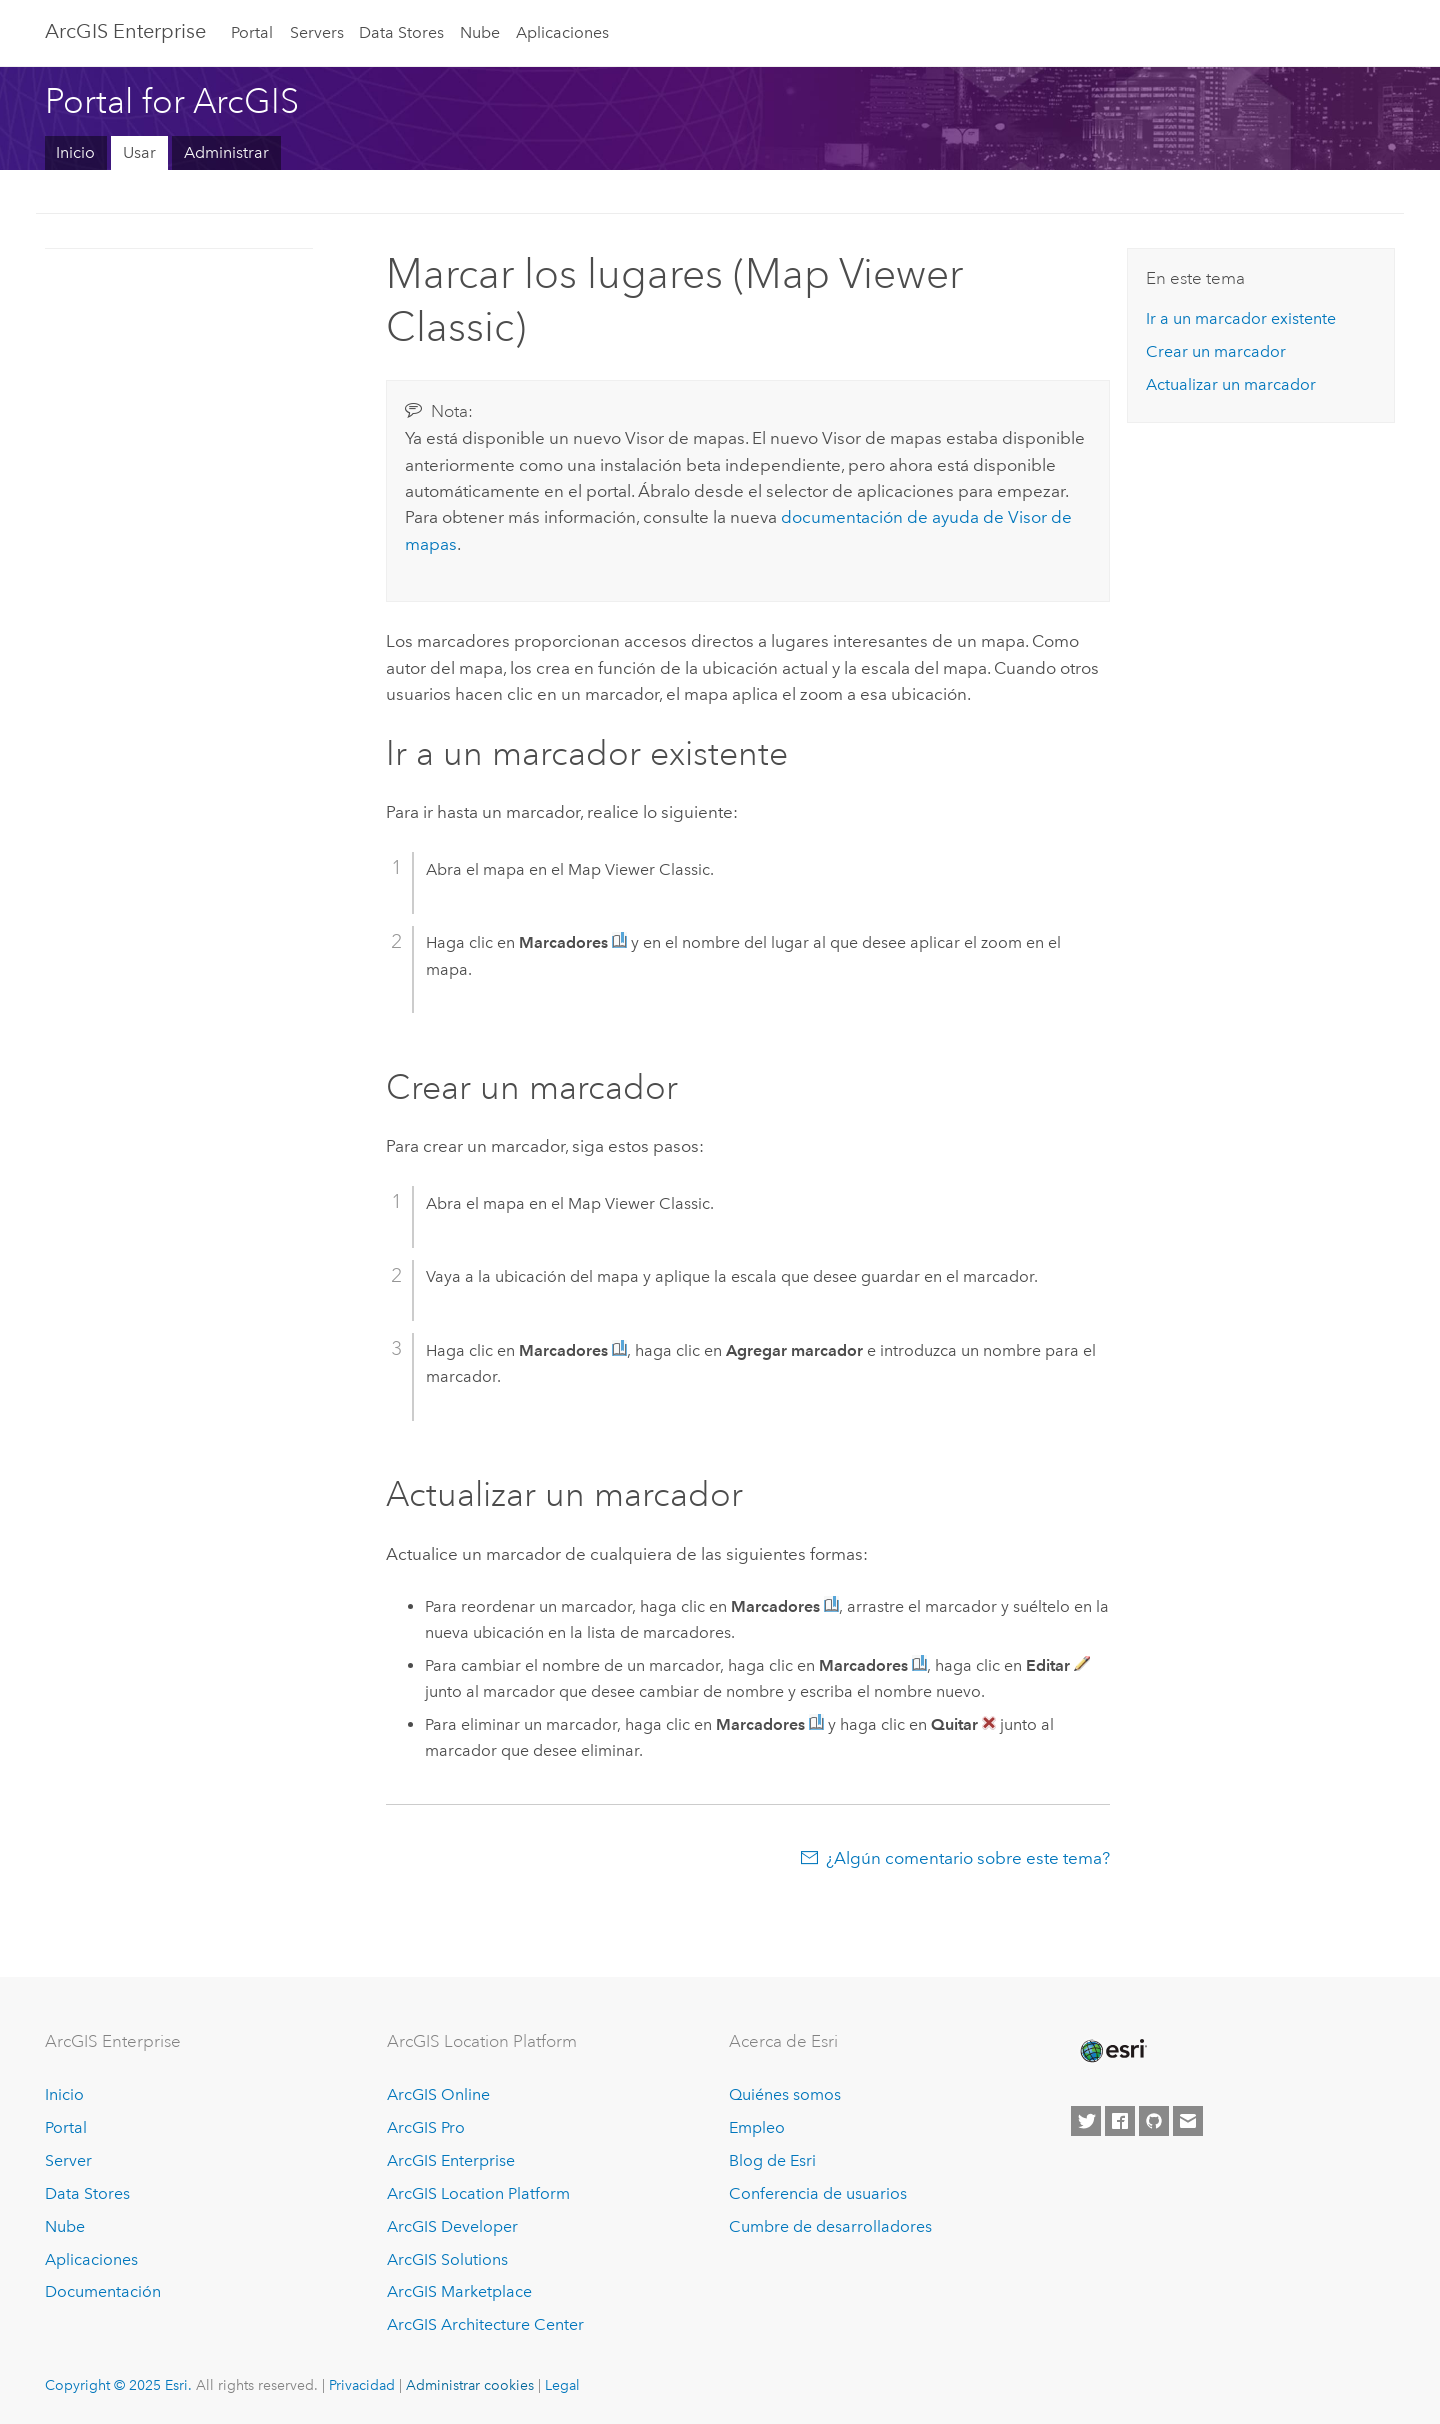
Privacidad (362, 2385)
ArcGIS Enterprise (125, 31)
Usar (139, 152)
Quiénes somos (785, 2094)
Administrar (226, 152)
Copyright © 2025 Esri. (118, 2385)
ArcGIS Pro (426, 2127)
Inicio (75, 152)
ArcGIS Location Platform (478, 2193)
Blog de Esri (772, 2160)
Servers (317, 32)
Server (68, 2160)
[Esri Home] (1112, 2051)
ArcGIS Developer (452, 2226)
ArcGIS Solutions (447, 2259)
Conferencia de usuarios (818, 2193)
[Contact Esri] (1188, 2121)
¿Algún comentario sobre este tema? (968, 1858)
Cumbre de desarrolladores (830, 2226)
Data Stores (401, 32)
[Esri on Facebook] (1120, 2121)
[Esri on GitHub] (1154, 2121)
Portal (252, 32)
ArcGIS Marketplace (459, 2291)
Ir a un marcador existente (1241, 318)
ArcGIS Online (438, 2094)
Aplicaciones (562, 32)
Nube (480, 32)
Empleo (757, 2127)
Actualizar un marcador (1231, 384)
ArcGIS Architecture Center (485, 2324)
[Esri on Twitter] (1086, 2121)
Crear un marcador (1216, 351)
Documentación (103, 2291)
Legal (562, 2385)
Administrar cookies (470, 2385)
